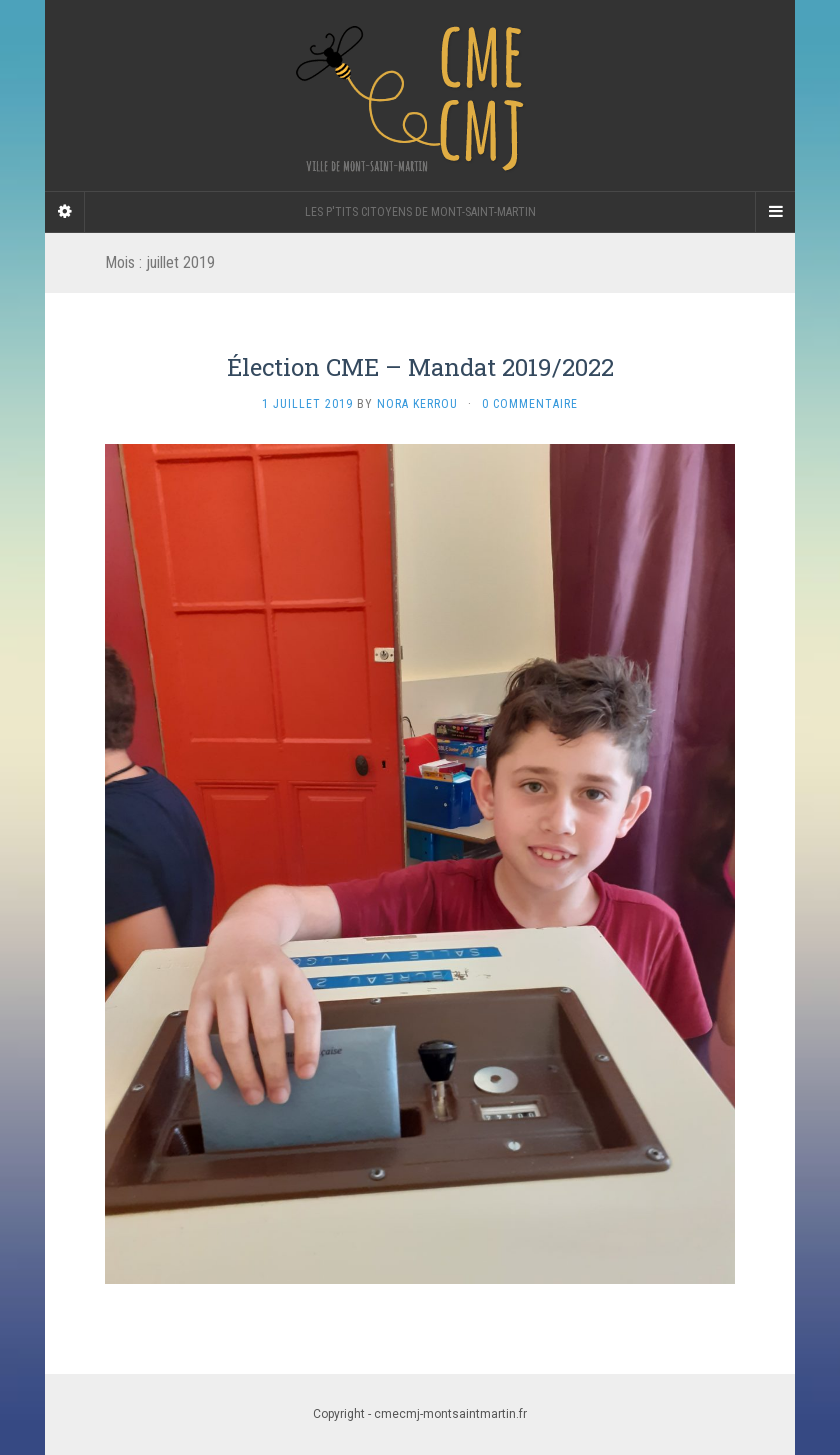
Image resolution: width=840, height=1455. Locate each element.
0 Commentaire (530, 404)
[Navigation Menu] (775, 212)
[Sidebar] (65, 212)
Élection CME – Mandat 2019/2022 (420, 367)
